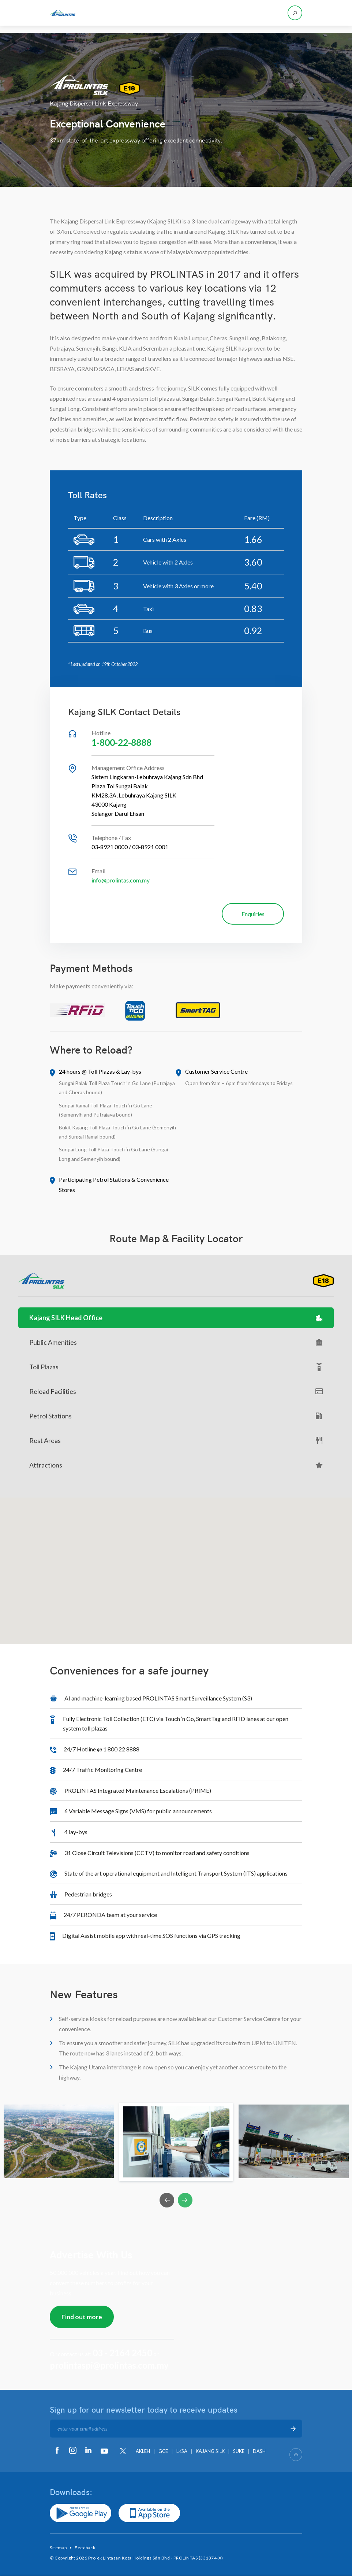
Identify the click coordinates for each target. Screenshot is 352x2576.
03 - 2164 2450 (122, 2352)
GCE (163, 2451)
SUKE (238, 2451)
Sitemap (58, 2547)
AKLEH (143, 2451)
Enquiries (253, 913)
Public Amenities (176, 1342)
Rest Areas (176, 1440)
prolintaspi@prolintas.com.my (109, 2365)
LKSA (181, 2451)
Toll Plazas (176, 1367)
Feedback (85, 2547)
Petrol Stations (176, 1416)
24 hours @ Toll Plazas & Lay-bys (100, 1071)
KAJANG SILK (210, 2451)
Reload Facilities (176, 1391)
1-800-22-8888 (121, 742)
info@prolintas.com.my (120, 880)
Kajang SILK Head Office (176, 1318)
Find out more (81, 2317)
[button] (176, 1564)
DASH (259, 2451)
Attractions (176, 1465)
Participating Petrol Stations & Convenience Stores (114, 1184)
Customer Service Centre (216, 1071)
